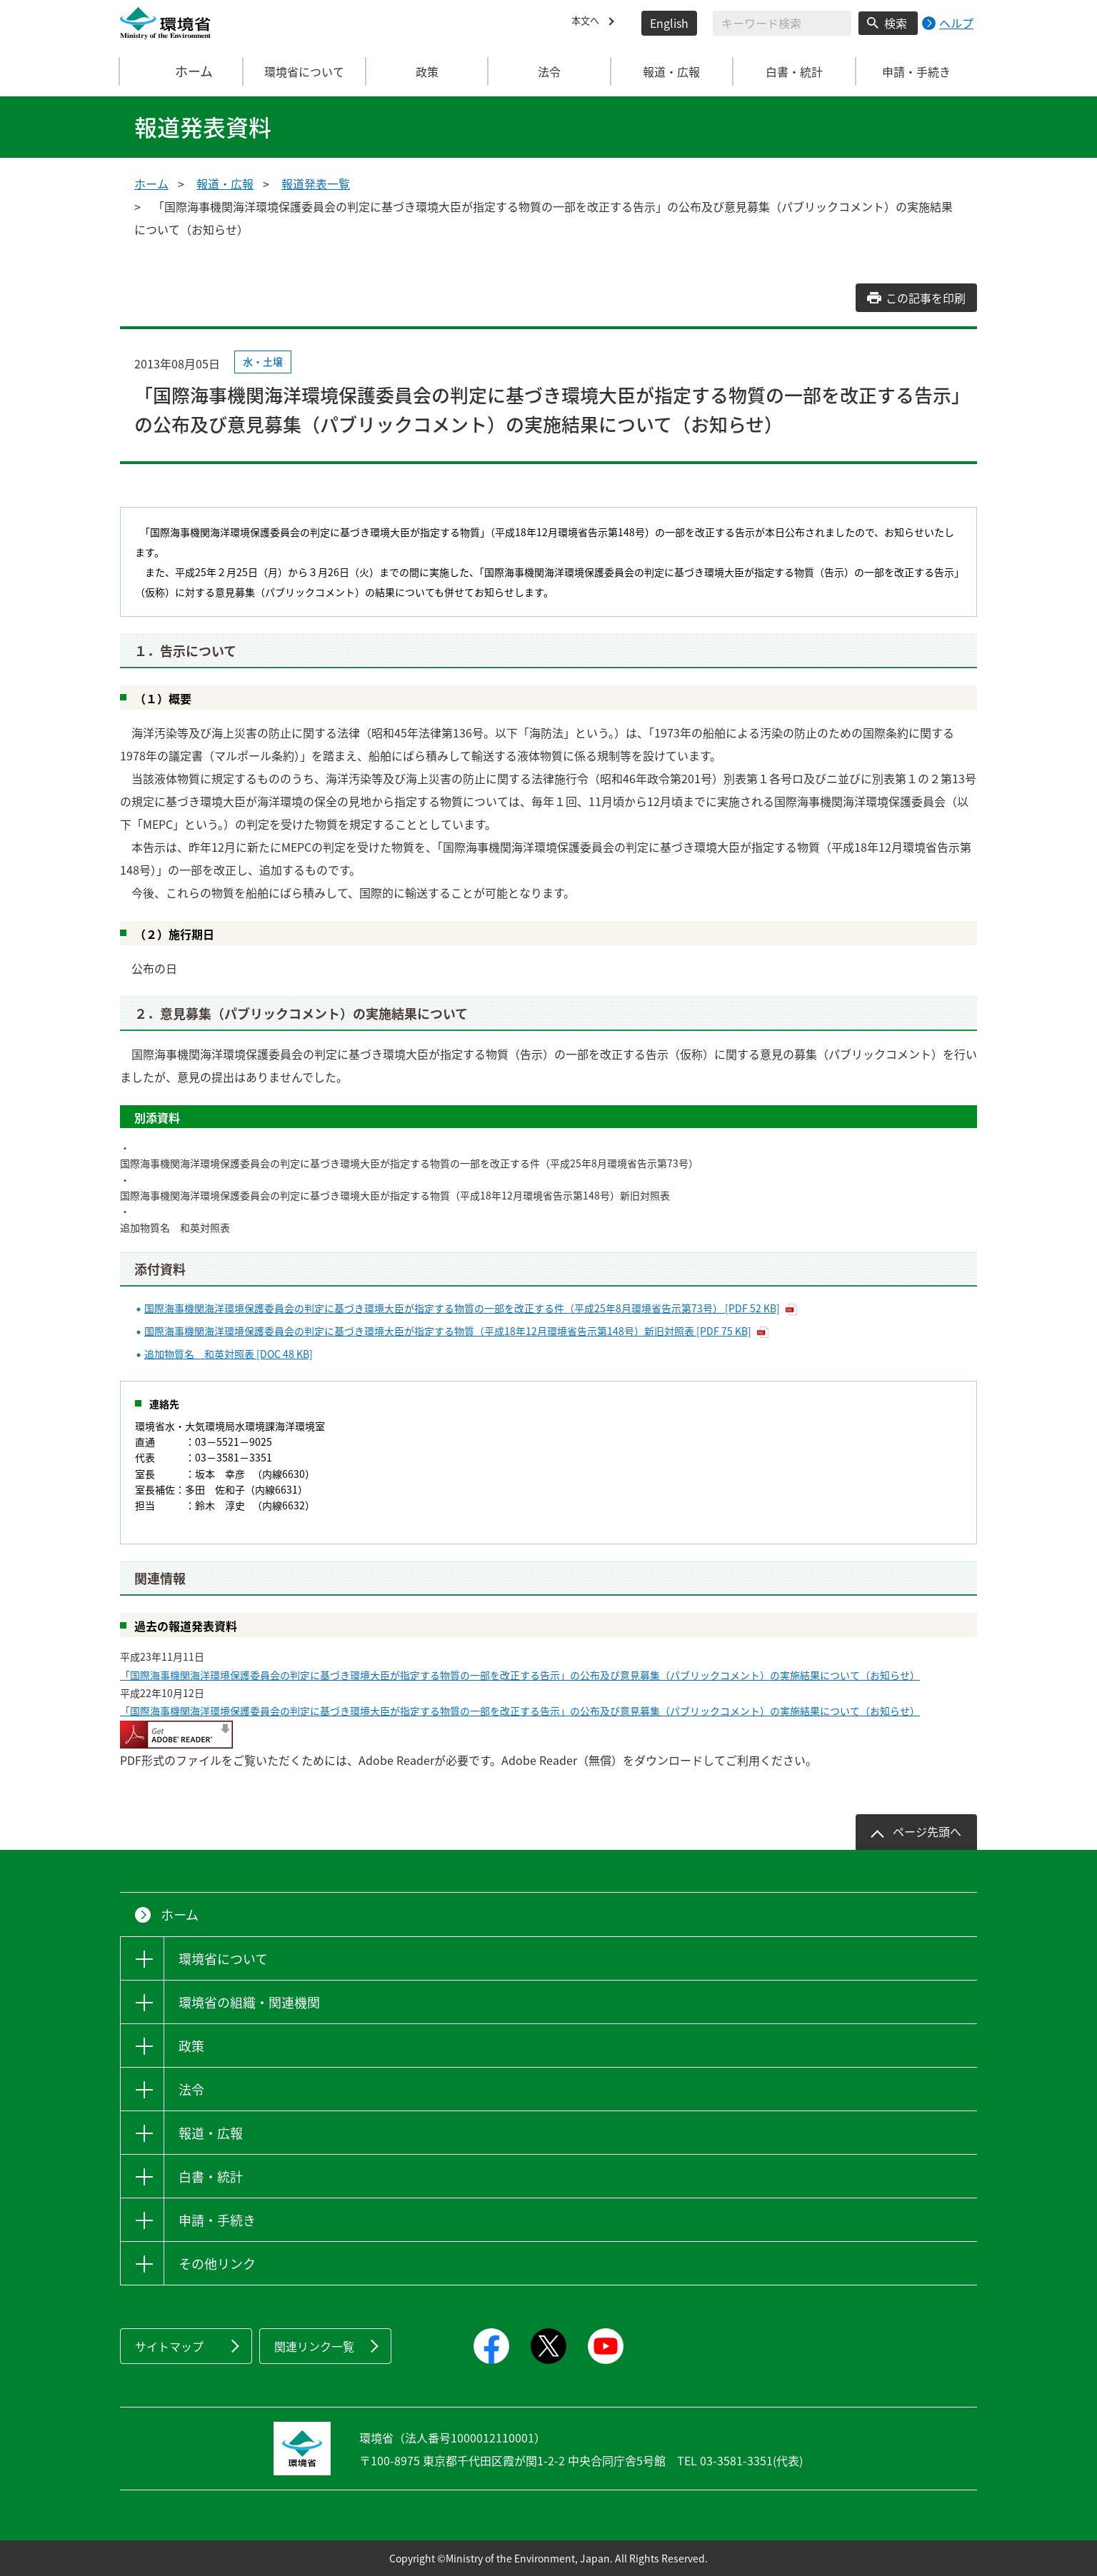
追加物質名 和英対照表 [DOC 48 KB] (228, 1354)
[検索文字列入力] (782, 23)
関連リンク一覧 (314, 2346)
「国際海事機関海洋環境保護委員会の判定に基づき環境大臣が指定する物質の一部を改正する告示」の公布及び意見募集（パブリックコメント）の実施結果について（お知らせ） (520, 1675)
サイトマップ (169, 2346)
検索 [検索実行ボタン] (895, 22)
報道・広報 (225, 183)
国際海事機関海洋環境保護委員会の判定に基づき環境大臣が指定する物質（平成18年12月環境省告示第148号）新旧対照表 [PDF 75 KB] (447, 1331)
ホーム (182, 71)
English (669, 22)
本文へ (588, 22)
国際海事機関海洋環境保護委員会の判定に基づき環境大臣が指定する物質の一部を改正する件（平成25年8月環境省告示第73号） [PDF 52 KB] (462, 1308)
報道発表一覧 (315, 183)
